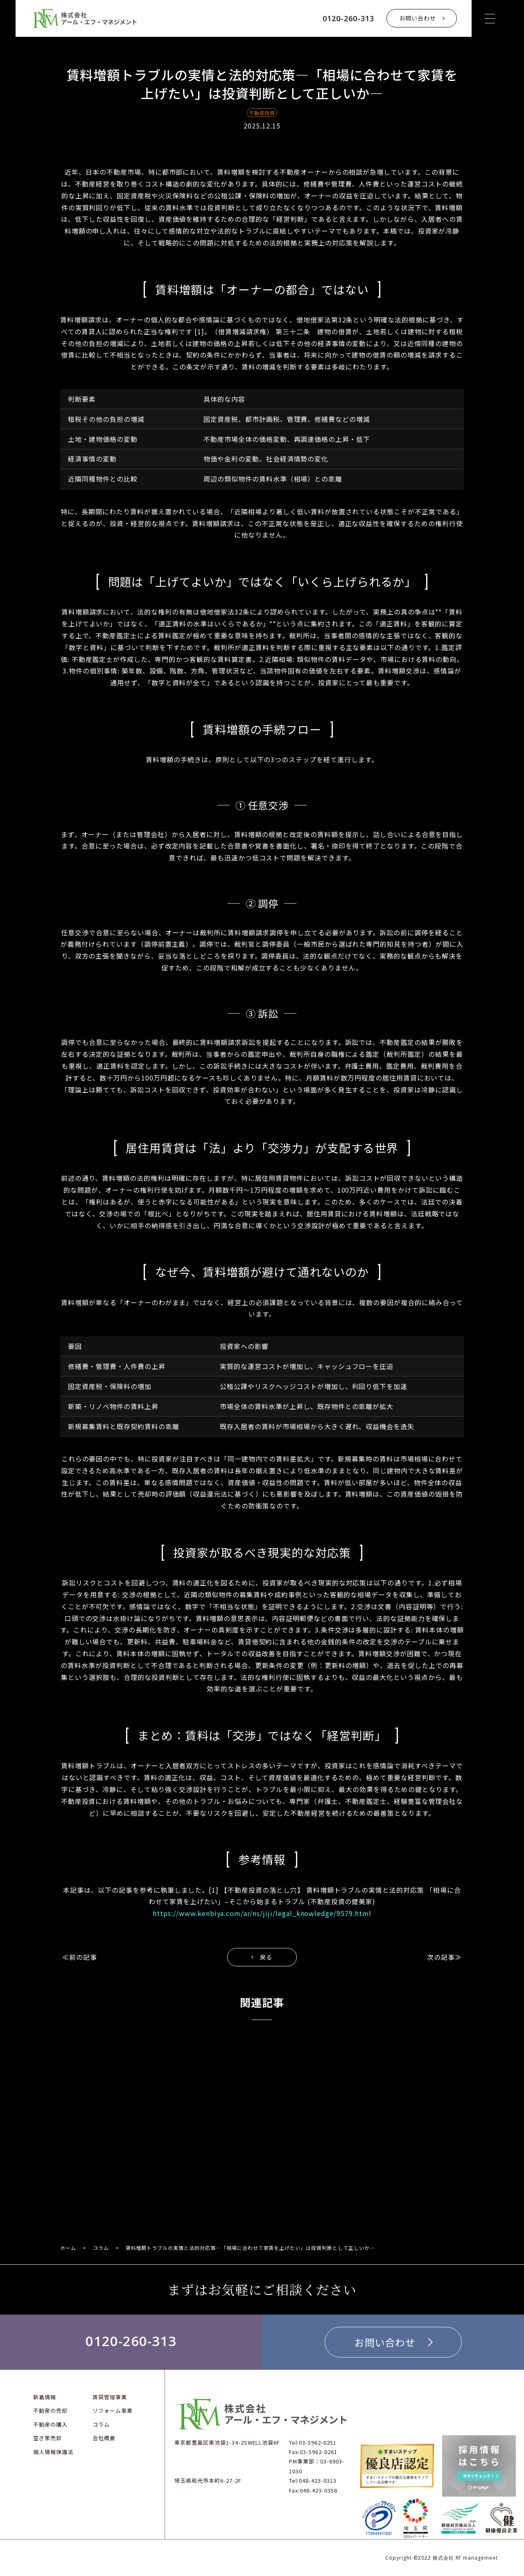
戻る (266, 1957)
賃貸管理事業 (110, 2397)
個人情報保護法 (53, 2451)
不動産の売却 (50, 2410)
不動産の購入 (50, 2424)
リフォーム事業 (113, 2410)
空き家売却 (47, 2438)
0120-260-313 (348, 18)
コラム (101, 2247)
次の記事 (441, 1957)
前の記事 (83, 1957)
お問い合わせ (417, 18)
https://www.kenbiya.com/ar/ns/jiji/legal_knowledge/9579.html (262, 1913)
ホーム (68, 2247)
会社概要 (104, 2438)
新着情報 (44, 2397)
